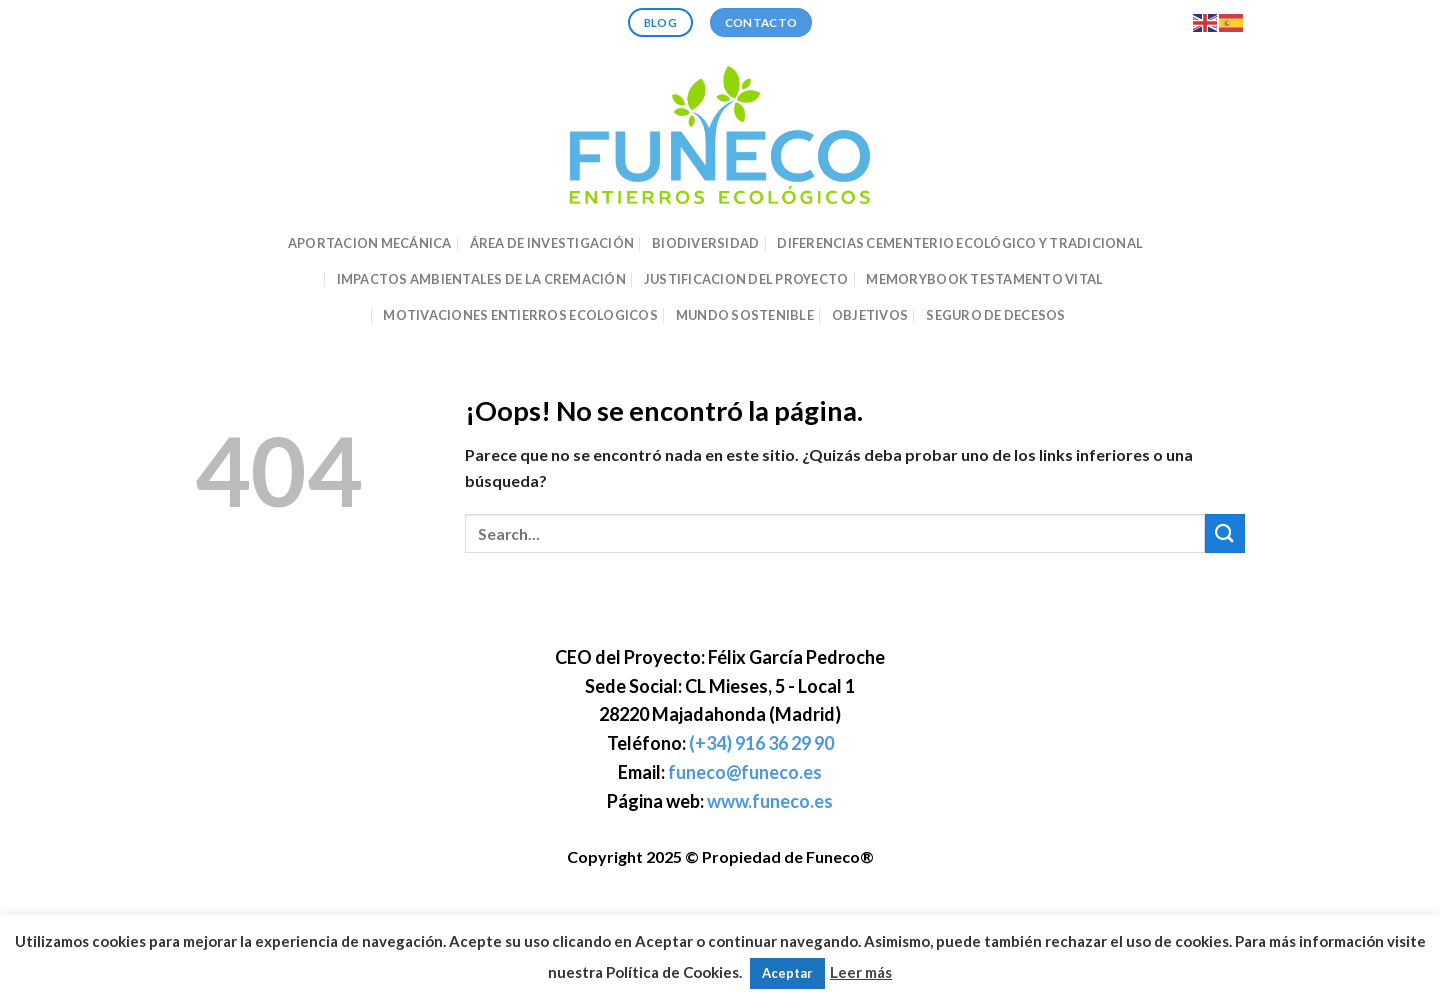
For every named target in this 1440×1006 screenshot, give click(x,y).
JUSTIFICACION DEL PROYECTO (746, 279)
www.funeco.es (770, 801)
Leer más (861, 972)
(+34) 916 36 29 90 (761, 743)
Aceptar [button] (787, 973)
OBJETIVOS (870, 315)
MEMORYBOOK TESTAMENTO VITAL (984, 279)
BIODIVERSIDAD (705, 243)
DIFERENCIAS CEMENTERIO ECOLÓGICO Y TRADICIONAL (960, 243)
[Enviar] (1225, 533)
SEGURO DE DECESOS (995, 315)
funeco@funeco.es (745, 772)
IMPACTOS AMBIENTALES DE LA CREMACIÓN (481, 279)
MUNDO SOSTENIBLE (745, 315)
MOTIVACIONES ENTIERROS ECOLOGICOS (520, 315)
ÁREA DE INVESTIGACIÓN (552, 243)
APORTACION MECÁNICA (370, 243)
